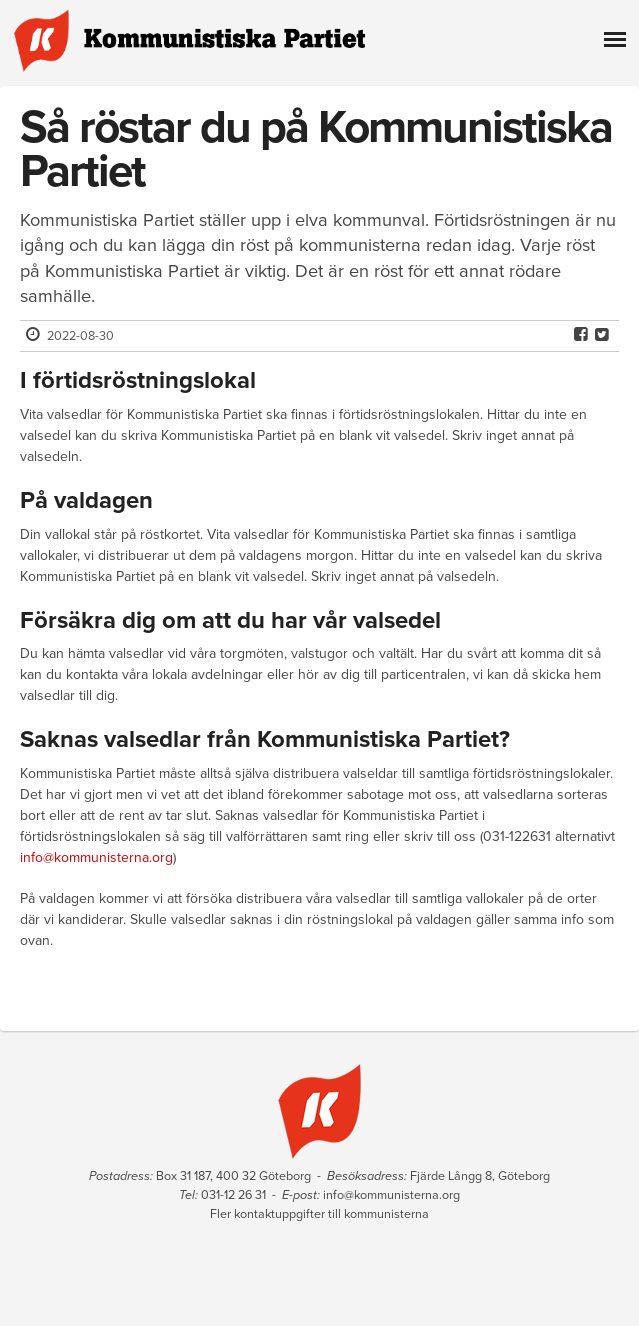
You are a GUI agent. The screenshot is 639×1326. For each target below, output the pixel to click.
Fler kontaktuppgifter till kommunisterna (319, 1214)
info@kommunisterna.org (96, 857)
